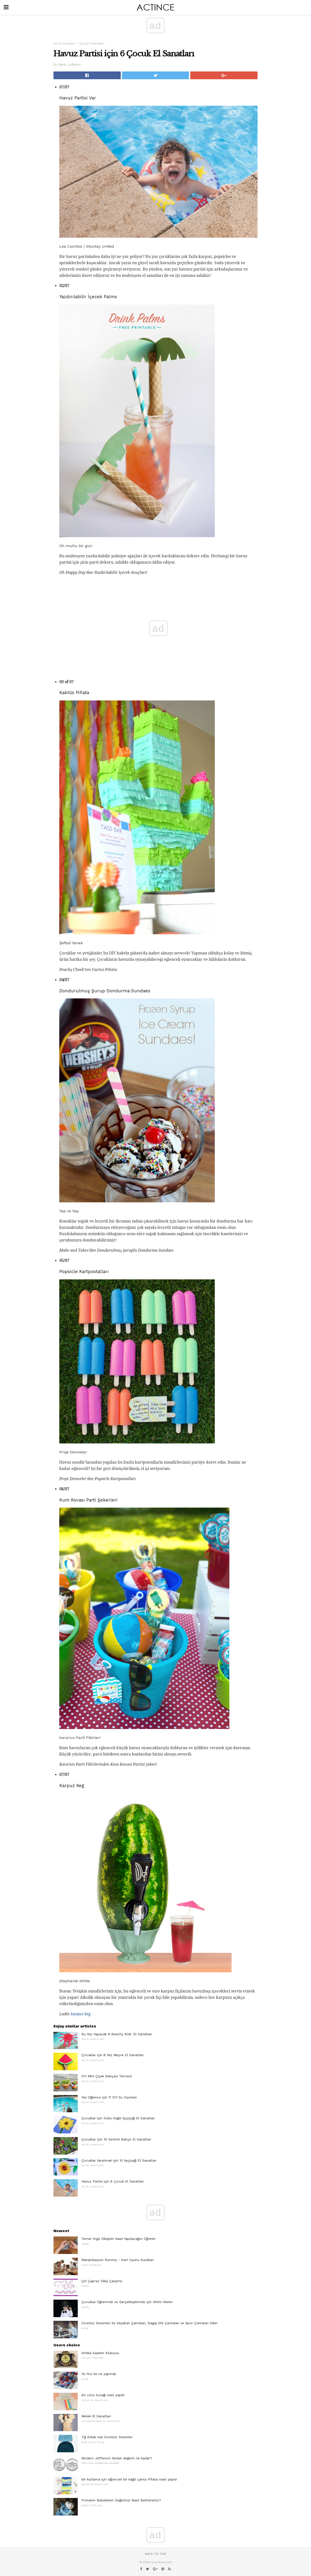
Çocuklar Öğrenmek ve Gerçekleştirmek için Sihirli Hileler (127, 2302)
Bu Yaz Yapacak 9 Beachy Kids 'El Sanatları (116, 2034)
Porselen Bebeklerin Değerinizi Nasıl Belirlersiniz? (121, 2500)
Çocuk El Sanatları (91, 43)
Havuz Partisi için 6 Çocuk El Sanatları (112, 2181)
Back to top (155, 2554)
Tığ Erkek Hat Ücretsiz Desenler (107, 2437)
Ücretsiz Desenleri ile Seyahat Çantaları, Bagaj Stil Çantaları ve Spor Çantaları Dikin (149, 2323)
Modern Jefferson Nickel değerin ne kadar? (116, 2458)
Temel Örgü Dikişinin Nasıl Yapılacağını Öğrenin (118, 2239)
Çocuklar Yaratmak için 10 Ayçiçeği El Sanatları (118, 2160)
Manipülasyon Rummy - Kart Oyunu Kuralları (117, 2260)
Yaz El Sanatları (64, 43)
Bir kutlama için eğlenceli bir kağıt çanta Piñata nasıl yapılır (129, 2479)
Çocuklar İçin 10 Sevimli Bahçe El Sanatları (116, 2139)
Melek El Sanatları (96, 2416)
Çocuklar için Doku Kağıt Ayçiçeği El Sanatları (118, 2118)
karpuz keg (81, 2014)
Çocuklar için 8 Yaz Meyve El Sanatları (112, 2055)
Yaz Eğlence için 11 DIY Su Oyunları (109, 2097)
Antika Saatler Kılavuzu (100, 2353)
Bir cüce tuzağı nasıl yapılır (103, 2395)
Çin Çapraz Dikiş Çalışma (101, 2281)
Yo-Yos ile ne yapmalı (98, 2374)
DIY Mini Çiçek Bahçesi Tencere (106, 2076)
